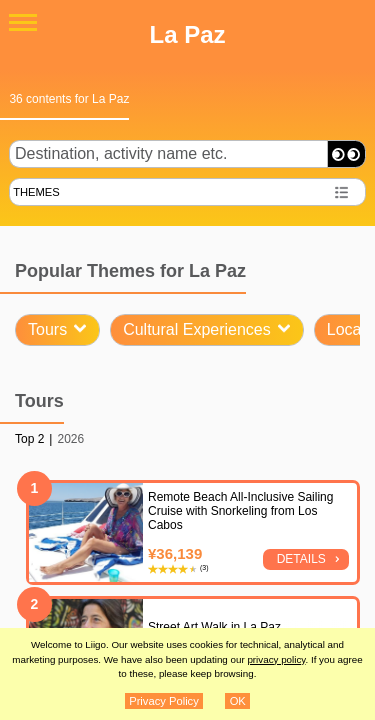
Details (301, 559)
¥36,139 (175, 553)
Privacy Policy (164, 701)
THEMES (36, 192)
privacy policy (276, 659)
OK (238, 701)
